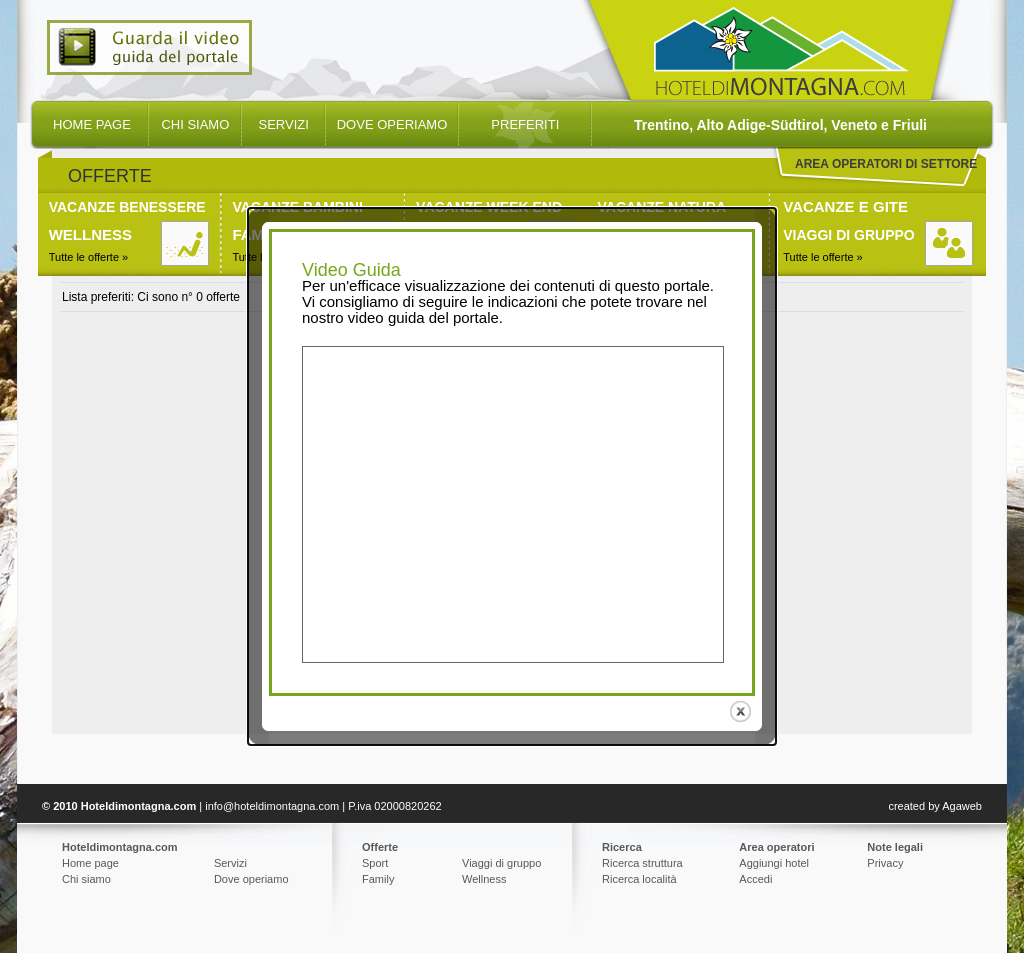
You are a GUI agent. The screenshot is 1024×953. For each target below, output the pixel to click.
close (742, 707)
